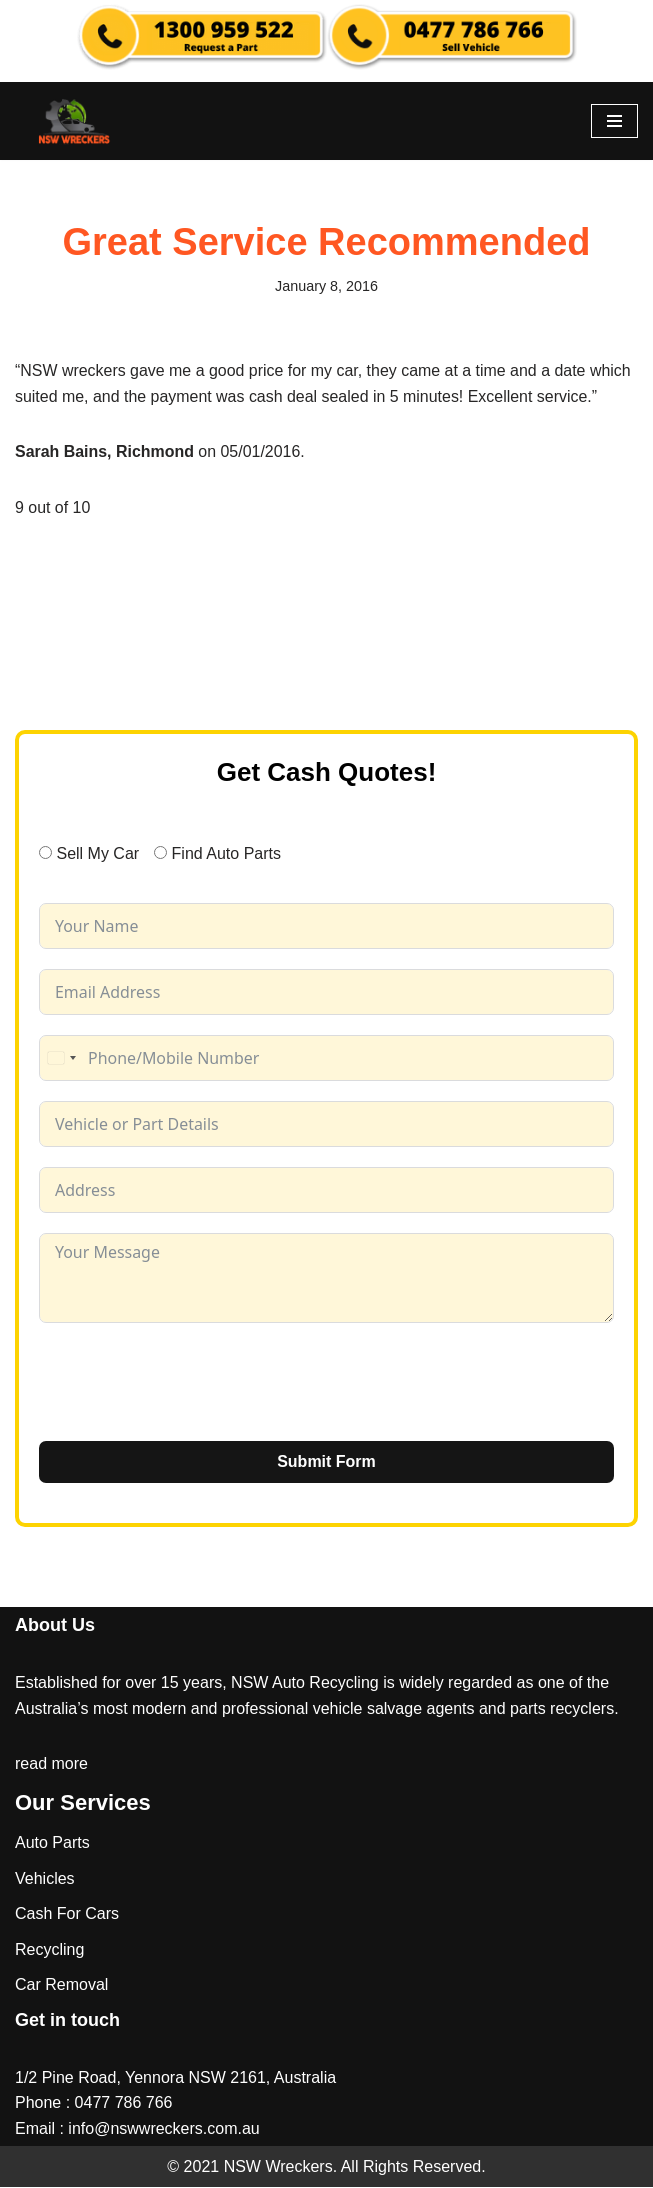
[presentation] (191, 1383)
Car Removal (61, 1985)
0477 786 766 (124, 2103)
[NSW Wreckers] (75, 121)
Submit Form (326, 1462)
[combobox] (61, 1059)
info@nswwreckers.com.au (163, 2129)
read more (51, 1764)
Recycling (49, 1950)
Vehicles (45, 1878)
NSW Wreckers (275, 2166)
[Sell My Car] (45, 852)
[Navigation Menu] (614, 121)
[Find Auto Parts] (160, 852)
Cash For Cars (67, 1914)
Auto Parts (52, 1843)
